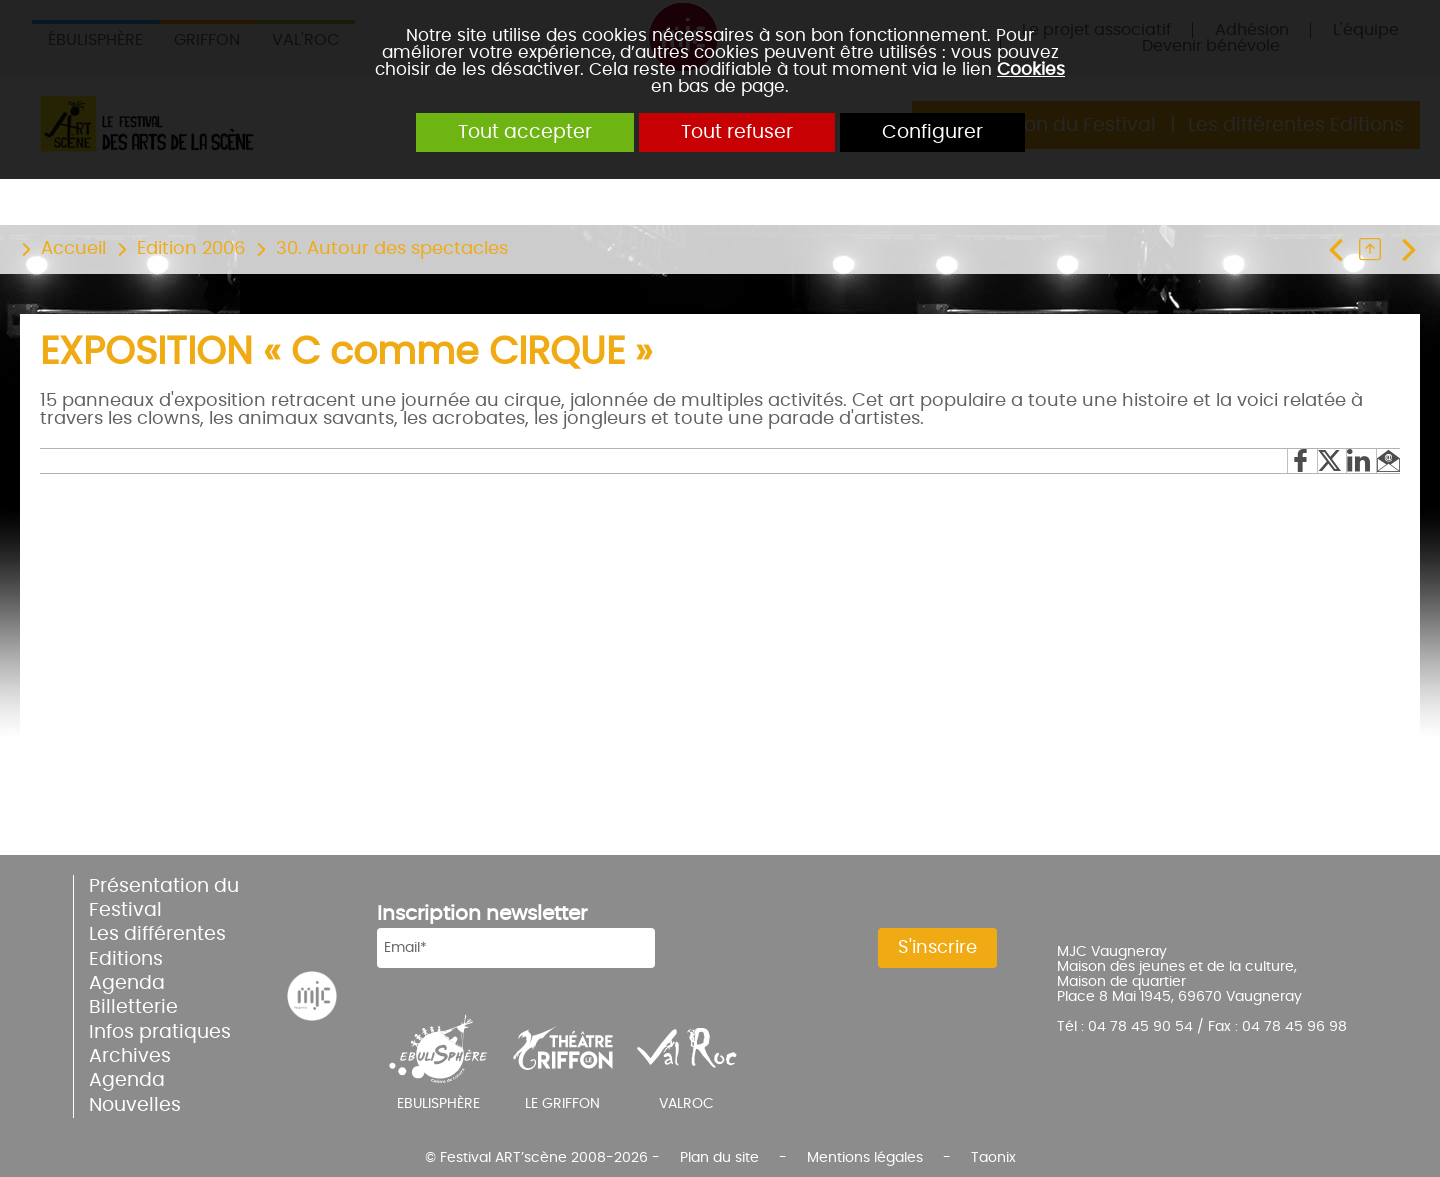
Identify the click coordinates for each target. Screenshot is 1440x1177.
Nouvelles (135, 1105)
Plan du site (719, 1157)
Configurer (932, 132)
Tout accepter (525, 132)
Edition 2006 (191, 249)
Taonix (993, 1157)
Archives (130, 1056)
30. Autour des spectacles (392, 249)
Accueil (73, 249)
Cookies (1031, 69)
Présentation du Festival (164, 898)
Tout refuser (737, 132)
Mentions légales (865, 1157)
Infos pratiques (160, 1032)
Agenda (127, 983)
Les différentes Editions (157, 946)
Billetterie (133, 1007)
